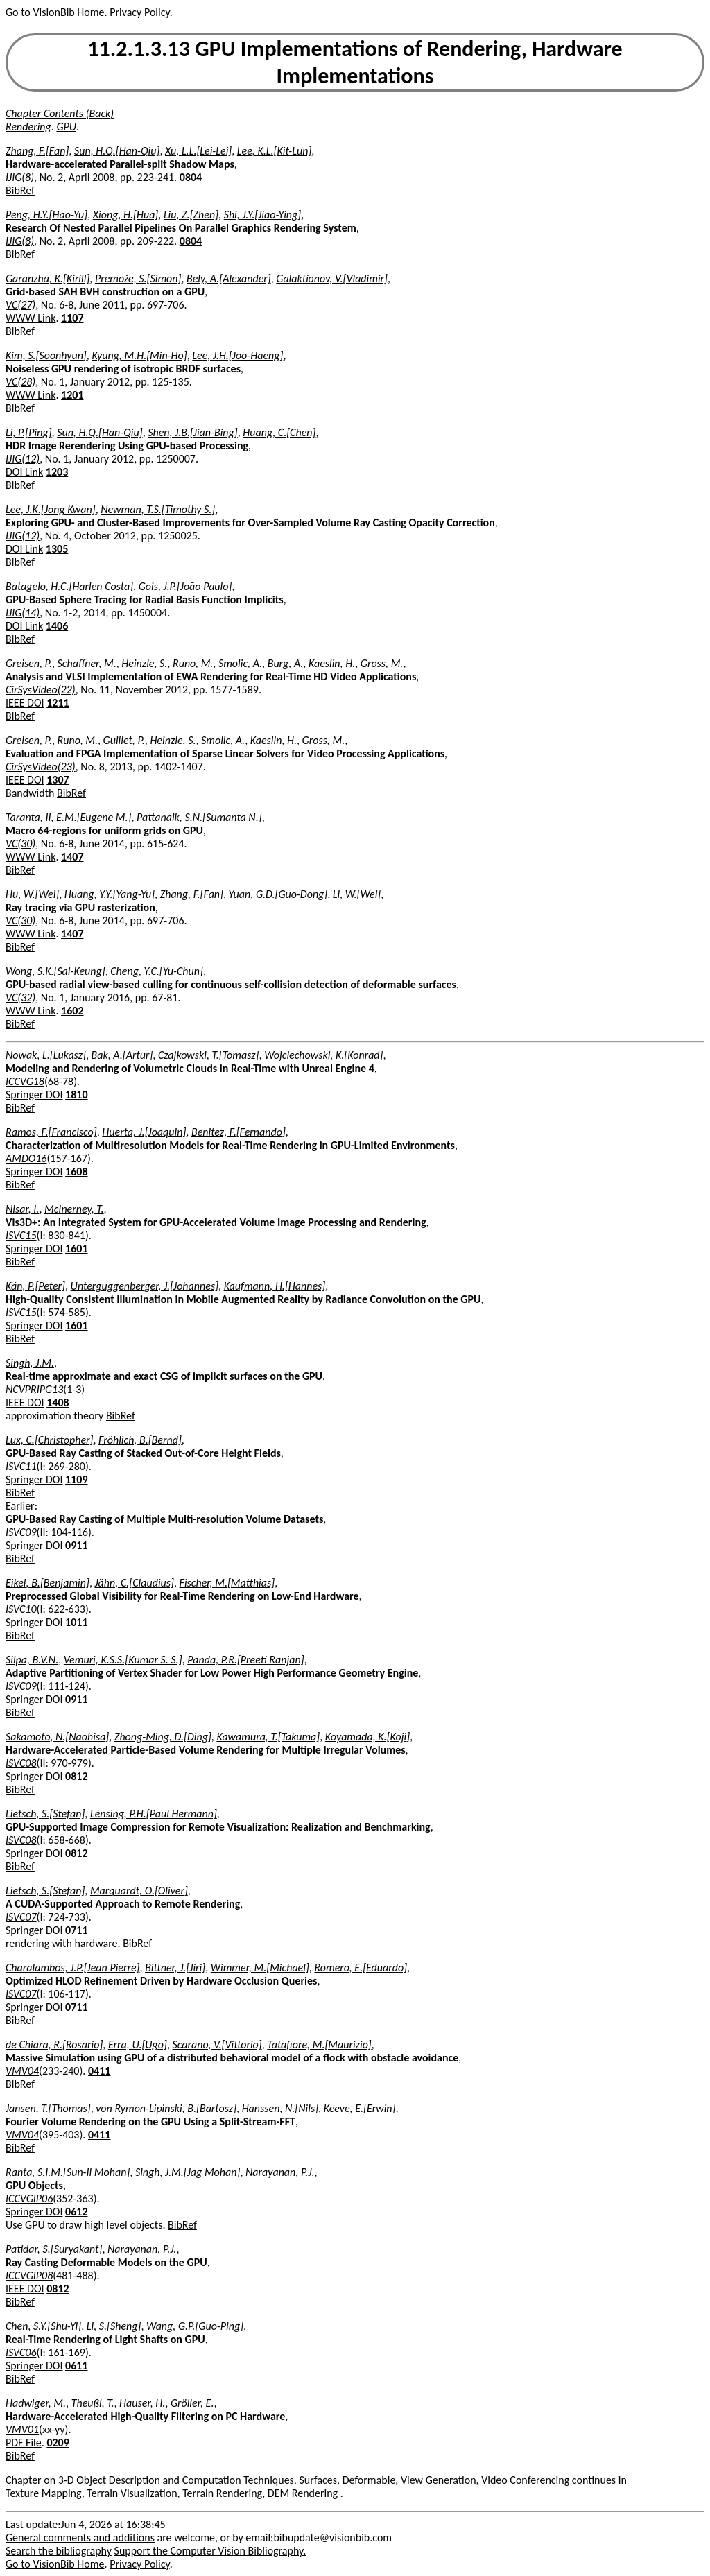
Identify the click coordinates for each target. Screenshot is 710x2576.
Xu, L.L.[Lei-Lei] (198, 150)
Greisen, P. (29, 663)
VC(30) (20, 843)
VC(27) (20, 304)
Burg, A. (286, 663)
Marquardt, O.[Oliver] (139, 1890)
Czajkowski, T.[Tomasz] (208, 1055)
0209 (57, 2442)
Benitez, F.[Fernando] (238, 1132)
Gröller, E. (192, 2403)
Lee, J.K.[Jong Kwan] (51, 509)
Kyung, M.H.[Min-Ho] (139, 355)
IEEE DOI (25, 702)
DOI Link (24, 471)
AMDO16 (26, 1158)
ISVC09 (21, 1532)
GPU (66, 126)
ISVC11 (21, 1466)
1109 (76, 1479)
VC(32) (20, 997)
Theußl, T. (92, 2403)
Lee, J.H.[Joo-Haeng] (237, 355)
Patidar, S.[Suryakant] (54, 2249)
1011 (76, 1622)
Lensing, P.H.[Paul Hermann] (153, 1813)
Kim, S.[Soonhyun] (46, 355)
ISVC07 (21, 1917)
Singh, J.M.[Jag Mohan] (187, 2172)
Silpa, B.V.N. (32, 1659)
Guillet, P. (124, 740)
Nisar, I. (22, 1209)
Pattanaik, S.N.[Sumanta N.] (199, 817)
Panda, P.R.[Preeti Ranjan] (245, 1659)
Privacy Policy (139, 12)
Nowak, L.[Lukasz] (46, 1055)
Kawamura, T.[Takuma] (268, 1736)
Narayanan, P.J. (279, 2172)
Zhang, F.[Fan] (37, 150)
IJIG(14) (23, 612)
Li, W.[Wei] (357, 894)
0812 (76, 1776)
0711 (76, 1930)
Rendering (28, 126)
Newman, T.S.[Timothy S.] (158, 509)
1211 (57, 702)
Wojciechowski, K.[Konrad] (323, 1055)
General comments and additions (80, 2537)
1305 (57, 548)
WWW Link (30, 318)
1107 (72, 318)
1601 (76, 1248)
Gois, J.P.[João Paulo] (185, 586)
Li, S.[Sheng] (114, 2326)
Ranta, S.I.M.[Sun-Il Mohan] (68, 2172)
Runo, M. (193, 663)
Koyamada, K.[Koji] (367, 1736)
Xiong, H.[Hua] (126, 214)
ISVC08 (21, 1763)
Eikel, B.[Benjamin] (47, 1582)
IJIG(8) (20, 177)
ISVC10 (21, 1609)
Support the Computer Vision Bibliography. (210, 2550)
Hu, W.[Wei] (32, 894)
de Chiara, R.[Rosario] (54, 2044)
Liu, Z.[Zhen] (191, 214)
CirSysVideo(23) (41, 766)
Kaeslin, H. (332, 663)
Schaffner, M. (87, 663)
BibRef (20, 190)
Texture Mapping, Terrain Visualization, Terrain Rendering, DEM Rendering (173, 2493)
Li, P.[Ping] (29, 432)
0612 (76, 2211)
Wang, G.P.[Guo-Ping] (194, 2326)
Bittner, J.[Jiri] (175, 1967)
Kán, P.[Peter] (35, 1286)
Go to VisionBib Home (55, 12)
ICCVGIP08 (29, 2275)
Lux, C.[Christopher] (49, 1439)
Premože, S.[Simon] (138, 278)
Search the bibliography (59, 2550)
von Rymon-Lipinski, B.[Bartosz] (166, 2108)
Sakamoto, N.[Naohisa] (57, 1736)
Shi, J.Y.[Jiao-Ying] (263, 214)
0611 (76, 2365)
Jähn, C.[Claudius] (134, 1582)
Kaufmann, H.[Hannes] (275, 1286)
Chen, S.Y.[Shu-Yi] (43, 2326)
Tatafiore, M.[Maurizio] (319, 2044)
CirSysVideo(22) (41, 689)
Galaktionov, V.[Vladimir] (332, 278)
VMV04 (22, 2070)
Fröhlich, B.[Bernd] (140, 1439)
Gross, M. (382, 663)
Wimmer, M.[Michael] (260, 1967)
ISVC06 (21, 2352)
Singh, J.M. (30, 1362)
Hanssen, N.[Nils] (280, 2108)
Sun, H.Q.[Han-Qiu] (116, 150)
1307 (57, 779)
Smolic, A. (240, 663)
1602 (72, 1010)
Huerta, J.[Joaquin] (144, 1132)
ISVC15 (21, 1235)
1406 (57, 625)
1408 (57, 1402)
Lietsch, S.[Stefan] (45, 1813)
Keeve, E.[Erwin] (360, 2108)
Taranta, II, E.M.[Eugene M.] (68, 817)
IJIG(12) (23, 458)
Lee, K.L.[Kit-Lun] (274, 150)
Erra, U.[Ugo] (137, 2044)
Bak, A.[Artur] (122, 1055)
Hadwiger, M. (36, 2403)
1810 (76, 1094)
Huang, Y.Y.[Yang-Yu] (109, 894)
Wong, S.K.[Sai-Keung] (55, 971)
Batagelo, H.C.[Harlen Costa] (69, 586)
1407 (72, 856)
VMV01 (22, 2429)
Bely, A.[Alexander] (229, 278)
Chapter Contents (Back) (60, 113)
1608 (76, 1171)
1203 (57, 471)
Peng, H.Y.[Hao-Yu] (46, 214)
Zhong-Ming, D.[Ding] (162, 1736)
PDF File (24, 2442)
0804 (191, 177)
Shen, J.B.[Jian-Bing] (192, 432)
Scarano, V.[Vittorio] (217, 2044)
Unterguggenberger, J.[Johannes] (144, 1286)
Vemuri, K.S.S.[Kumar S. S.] (123, 1659)
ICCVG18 (25, 1081)
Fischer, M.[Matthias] (227, 1582)
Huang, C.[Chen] (279, 432)
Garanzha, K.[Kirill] (47, 278)
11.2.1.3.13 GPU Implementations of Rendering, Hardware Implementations (354, 62)
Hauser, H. (142, 2403)
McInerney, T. (74, 1209)
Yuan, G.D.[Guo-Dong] (278, 894)
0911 (76, 1545)
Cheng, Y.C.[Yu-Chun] (156, 971)
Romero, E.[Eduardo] (360, 1967)
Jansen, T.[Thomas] (48, 2108)
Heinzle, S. (144, 663)
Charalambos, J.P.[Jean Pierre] (73, 1967)
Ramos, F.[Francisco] (51, 1132)
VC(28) (20, 381)
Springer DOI (34, 1094)
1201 (72, 394)
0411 (99, 2070)
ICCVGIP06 (29, 2198)
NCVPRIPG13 (34, 1389)
